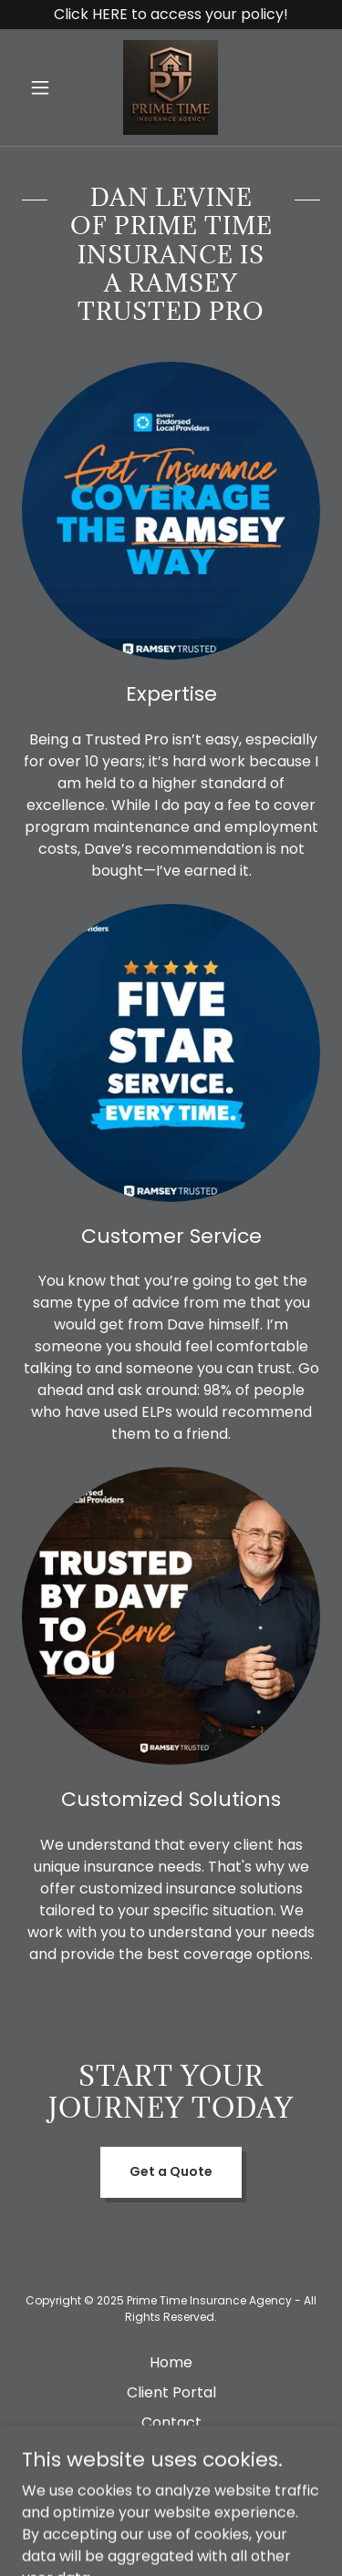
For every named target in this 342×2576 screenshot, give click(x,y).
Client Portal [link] (171, 2392)
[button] (44, 87)
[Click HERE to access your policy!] (171, 15)
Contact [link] (171, 2422)
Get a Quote (171, 2171)
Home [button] (171, 2362)
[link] (170, 87)
